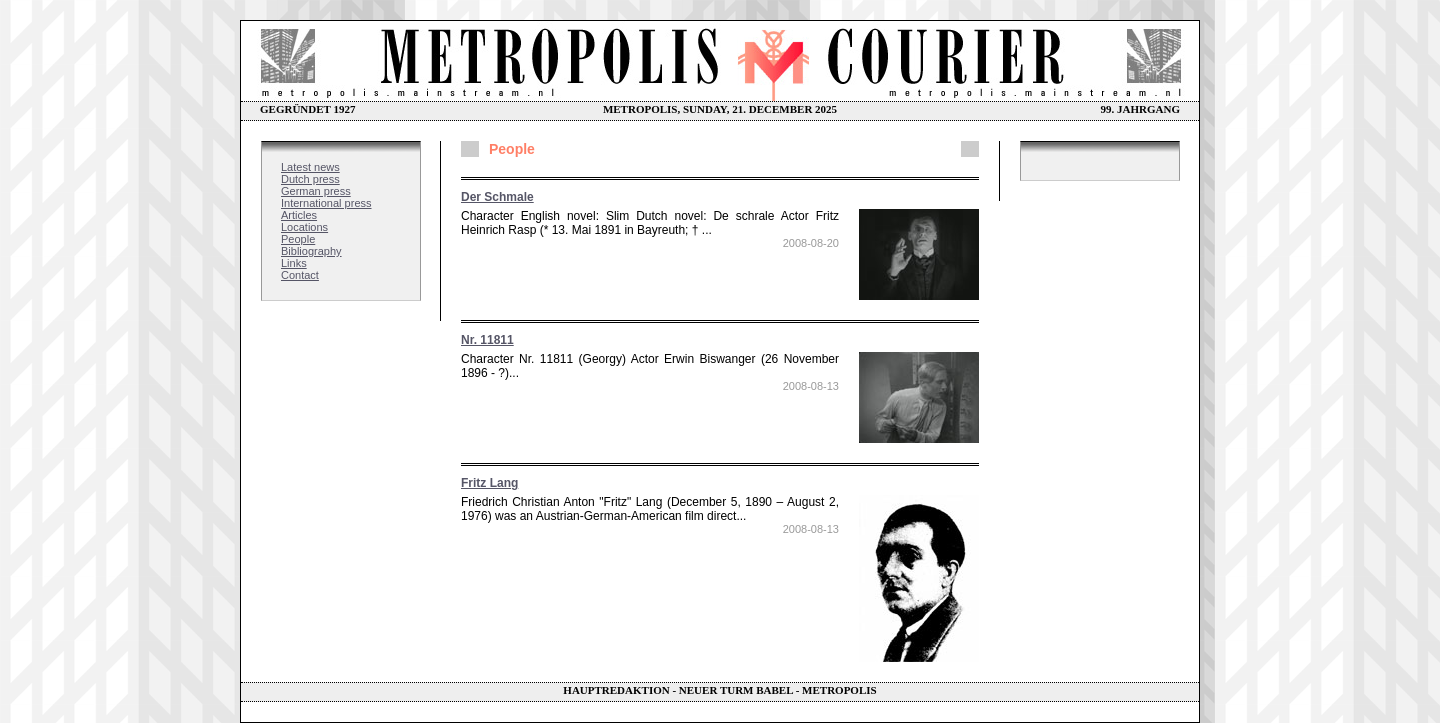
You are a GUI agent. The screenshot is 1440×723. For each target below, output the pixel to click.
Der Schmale (497, 197)
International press (326, 203)
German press (316, 191)
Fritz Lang (489, 483)
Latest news (310, 167)
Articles (299, 215)
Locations (304, 227)
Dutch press (310, 179)
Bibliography (311, 251)
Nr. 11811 (487, 340)
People (298, 239)
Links (294, 263)
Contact (300, 275)
